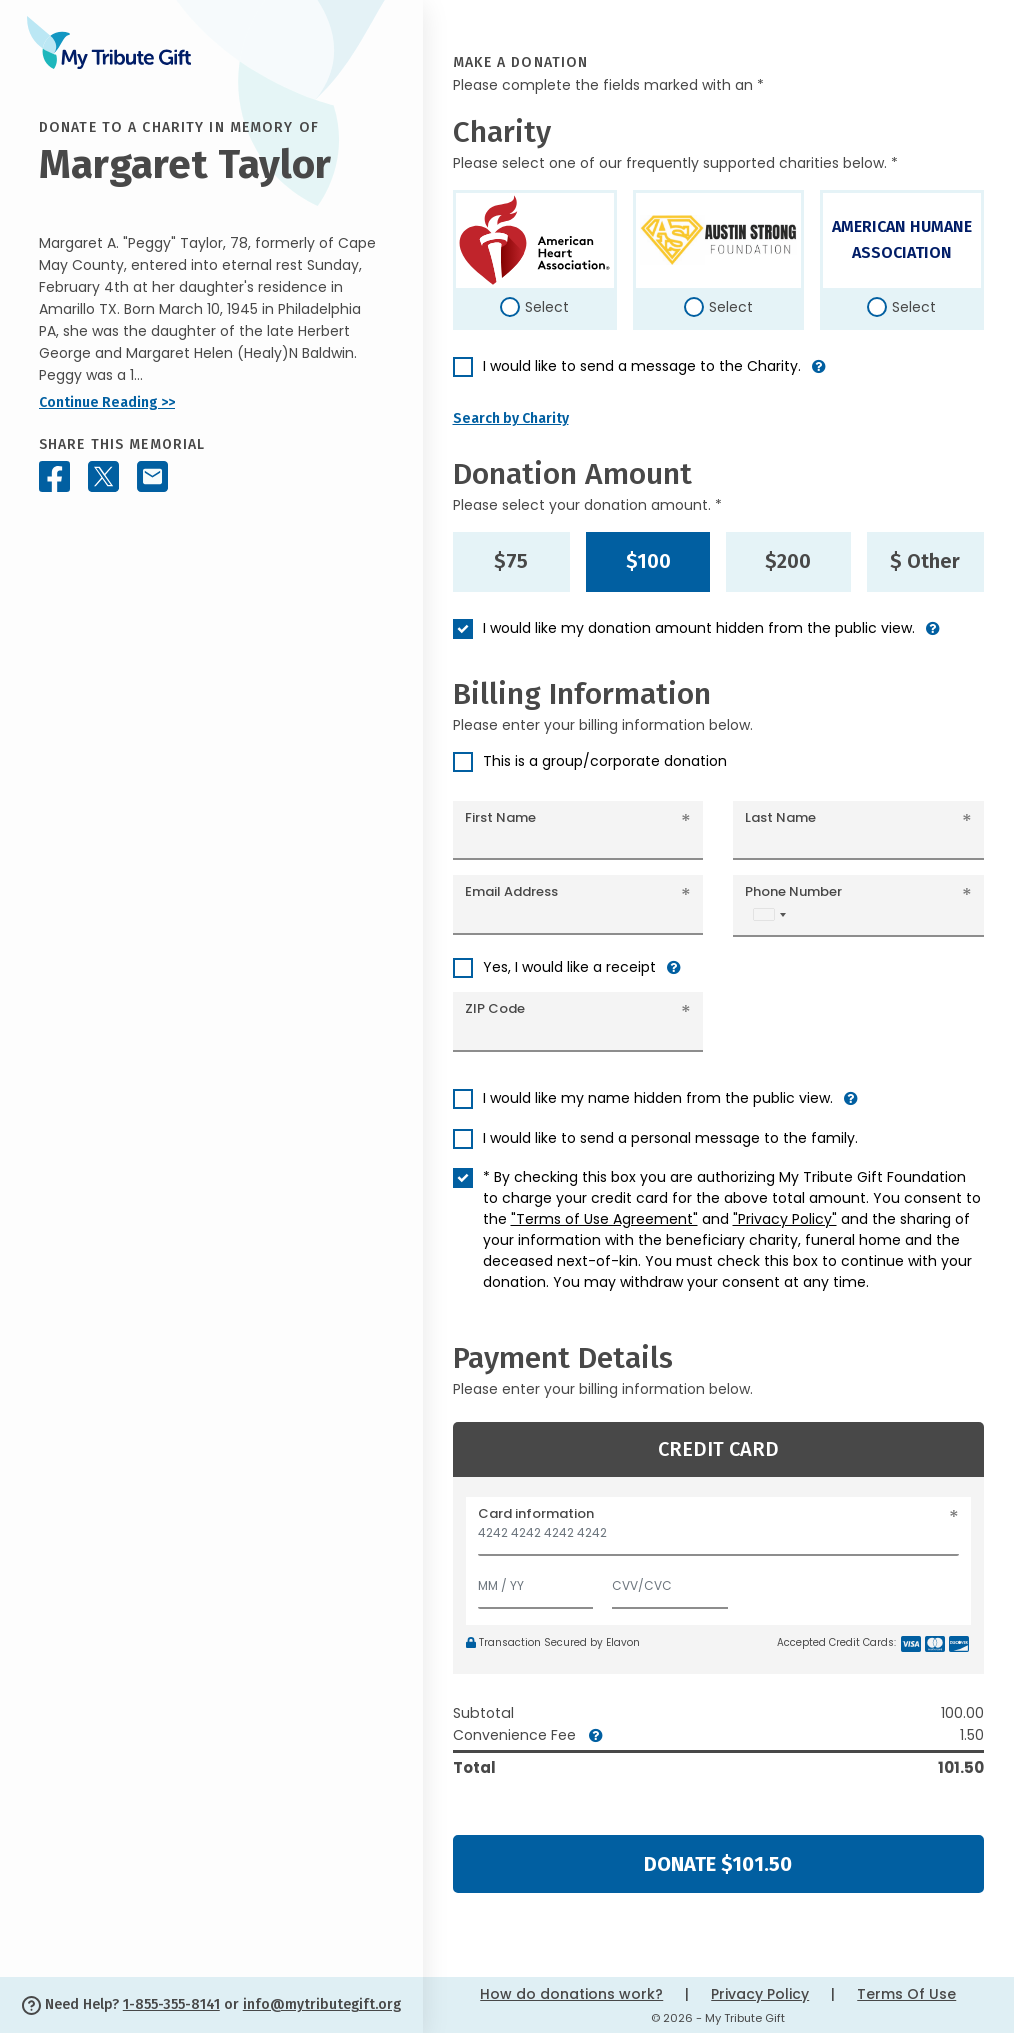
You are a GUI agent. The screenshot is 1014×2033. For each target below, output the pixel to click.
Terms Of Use (906, 1994)
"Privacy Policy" (785, 1219)
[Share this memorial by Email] (152, 476)
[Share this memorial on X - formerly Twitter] (103, 476)
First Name (500, 817)
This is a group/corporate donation (605, 761)
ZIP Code (495, 1008)
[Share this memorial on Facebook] (54, 476)
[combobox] (769, 914)
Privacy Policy (760, 1994)
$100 (648, 561)
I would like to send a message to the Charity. (642, 366)
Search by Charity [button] (511, 418)
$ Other (925, 561)
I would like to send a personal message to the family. (670, 1138)
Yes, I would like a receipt (569, 967)
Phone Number (793, 891)
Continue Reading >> (107, 402)
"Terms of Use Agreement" (604, 1219)
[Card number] (719, 1538)
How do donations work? (571, 1994)
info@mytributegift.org (322, 2004)
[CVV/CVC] (670, 1581)
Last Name (780, 817)
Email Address (511, 891)
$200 (788, 561)
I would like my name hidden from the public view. (658, 1098)
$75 (511, 561)
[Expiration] (536, 1581)
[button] (819, 374)
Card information (536, 1513)
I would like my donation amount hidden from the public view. (699, 628)
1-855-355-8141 (171, 2004)
